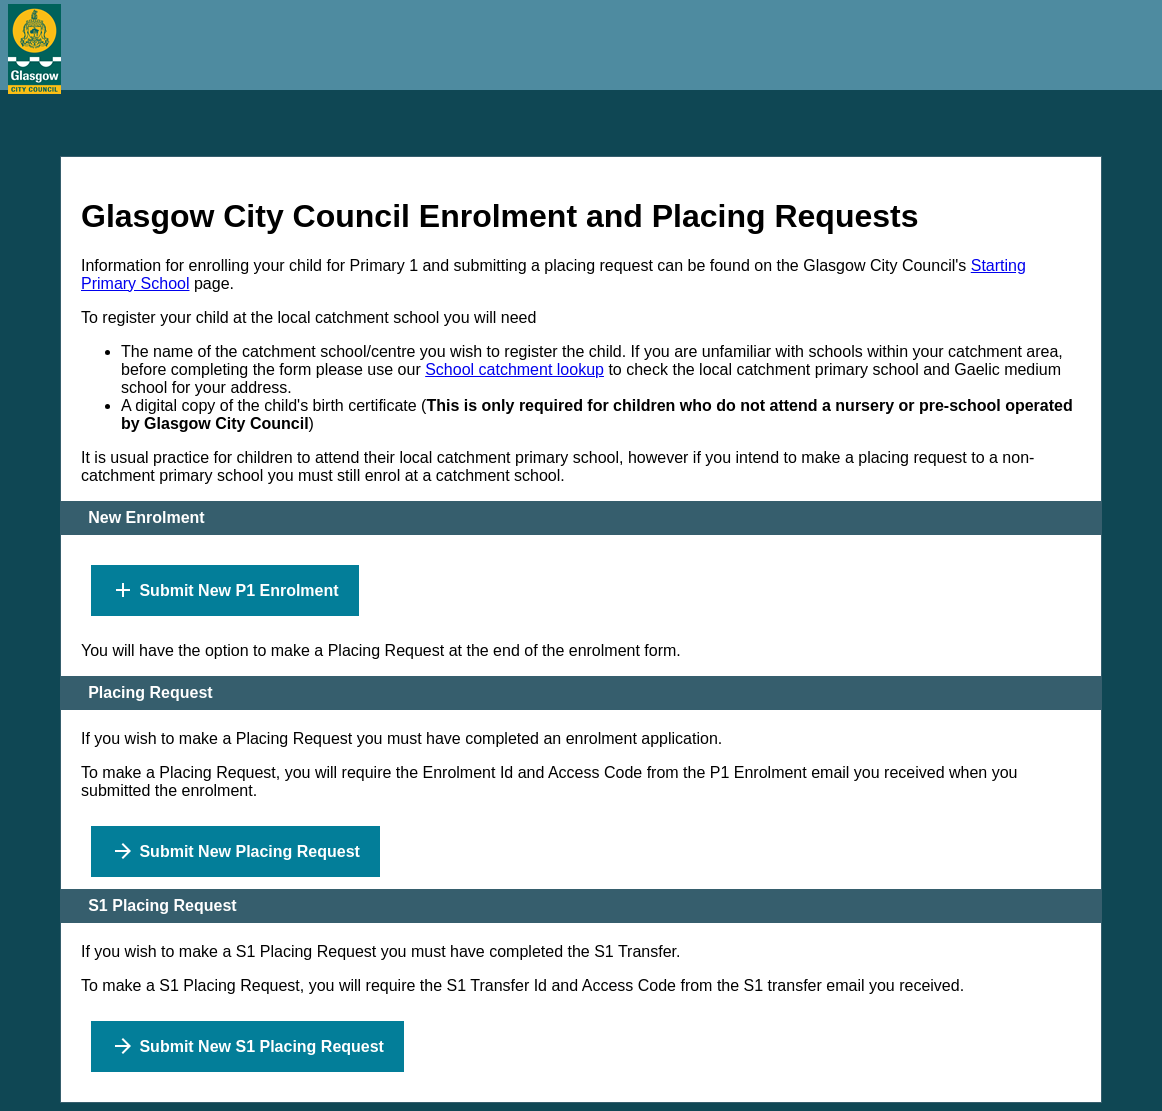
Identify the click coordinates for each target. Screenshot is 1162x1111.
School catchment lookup (514, 369)
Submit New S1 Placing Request (247, 1046)
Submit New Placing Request (235, 851)
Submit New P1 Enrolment (225, 590)
